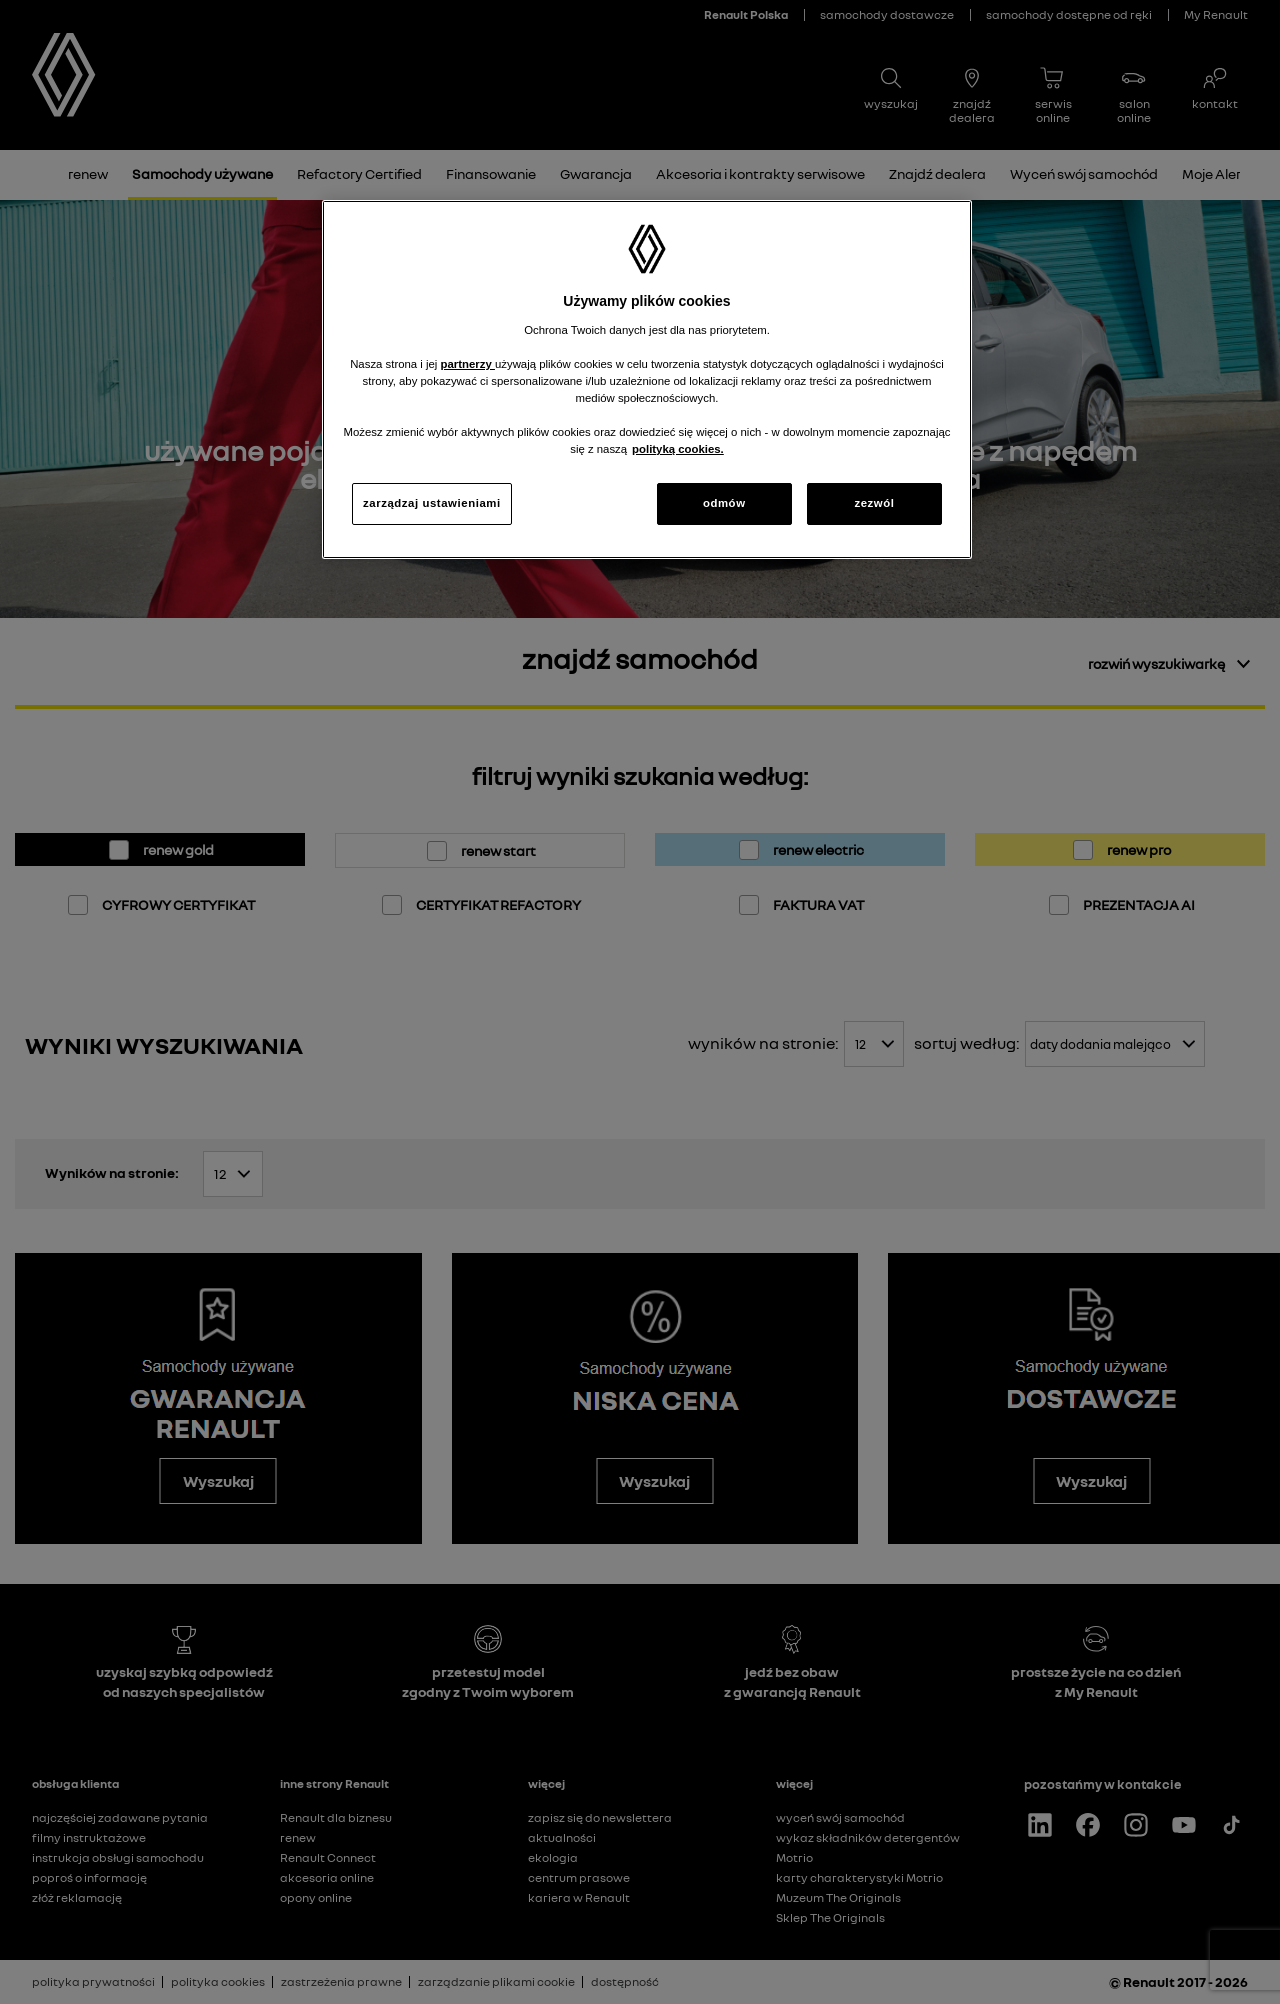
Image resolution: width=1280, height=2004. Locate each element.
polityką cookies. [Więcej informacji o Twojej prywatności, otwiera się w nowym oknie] (678, 449)
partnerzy (468, 364)
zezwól (874, 503)
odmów (724, 503)
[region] (647, 379)
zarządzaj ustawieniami (432, 503)
